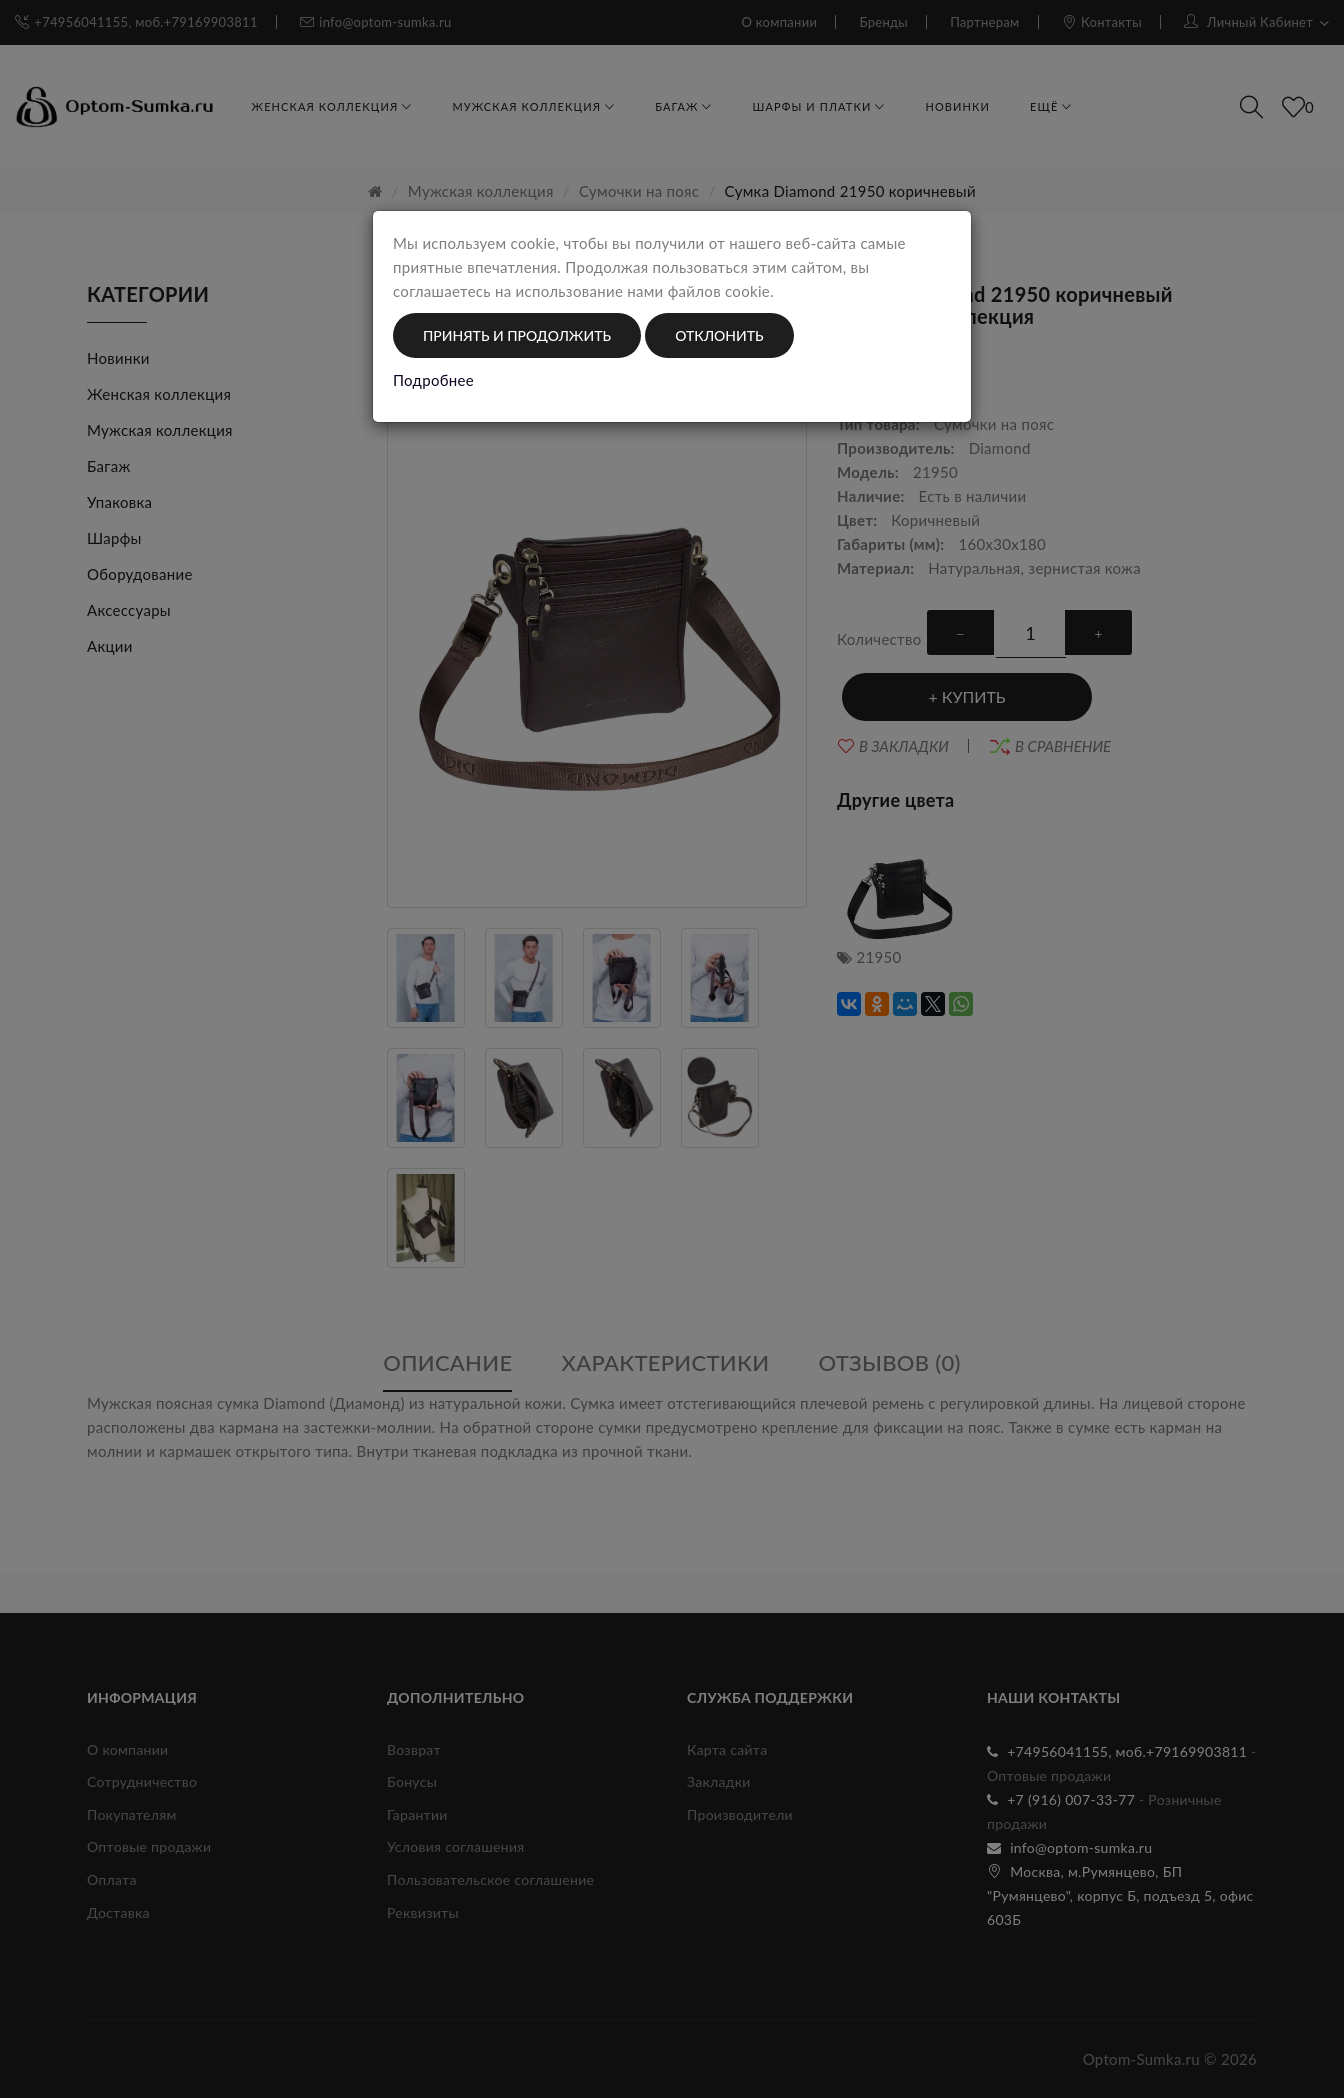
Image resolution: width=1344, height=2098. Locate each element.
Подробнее (433, 380)
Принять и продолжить (517, 335)
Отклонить (719, 335)
